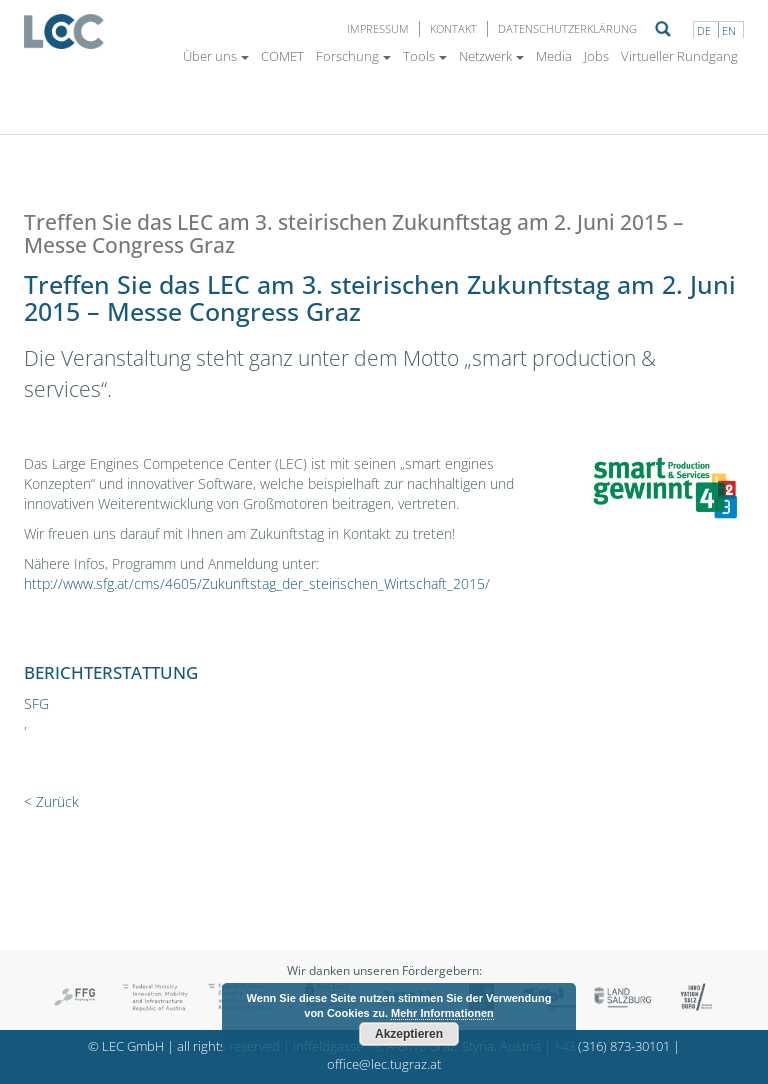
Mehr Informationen (442, 1013)
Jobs (596, 56)
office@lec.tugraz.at (384, 1064)
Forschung (353, 56)
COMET (282, 56)
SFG (36, 703)
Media (554, 56)
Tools (425, 56)
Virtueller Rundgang (679, 56)
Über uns (216, 56)
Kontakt (453, 28)
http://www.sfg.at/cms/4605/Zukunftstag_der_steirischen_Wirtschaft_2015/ (257, 583)
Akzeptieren (409, 1034)
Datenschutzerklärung (567, 28)
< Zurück (51, 801)
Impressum (378, 28)
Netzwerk (491, 56)
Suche (663, 29)
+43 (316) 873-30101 (612, 1046)
